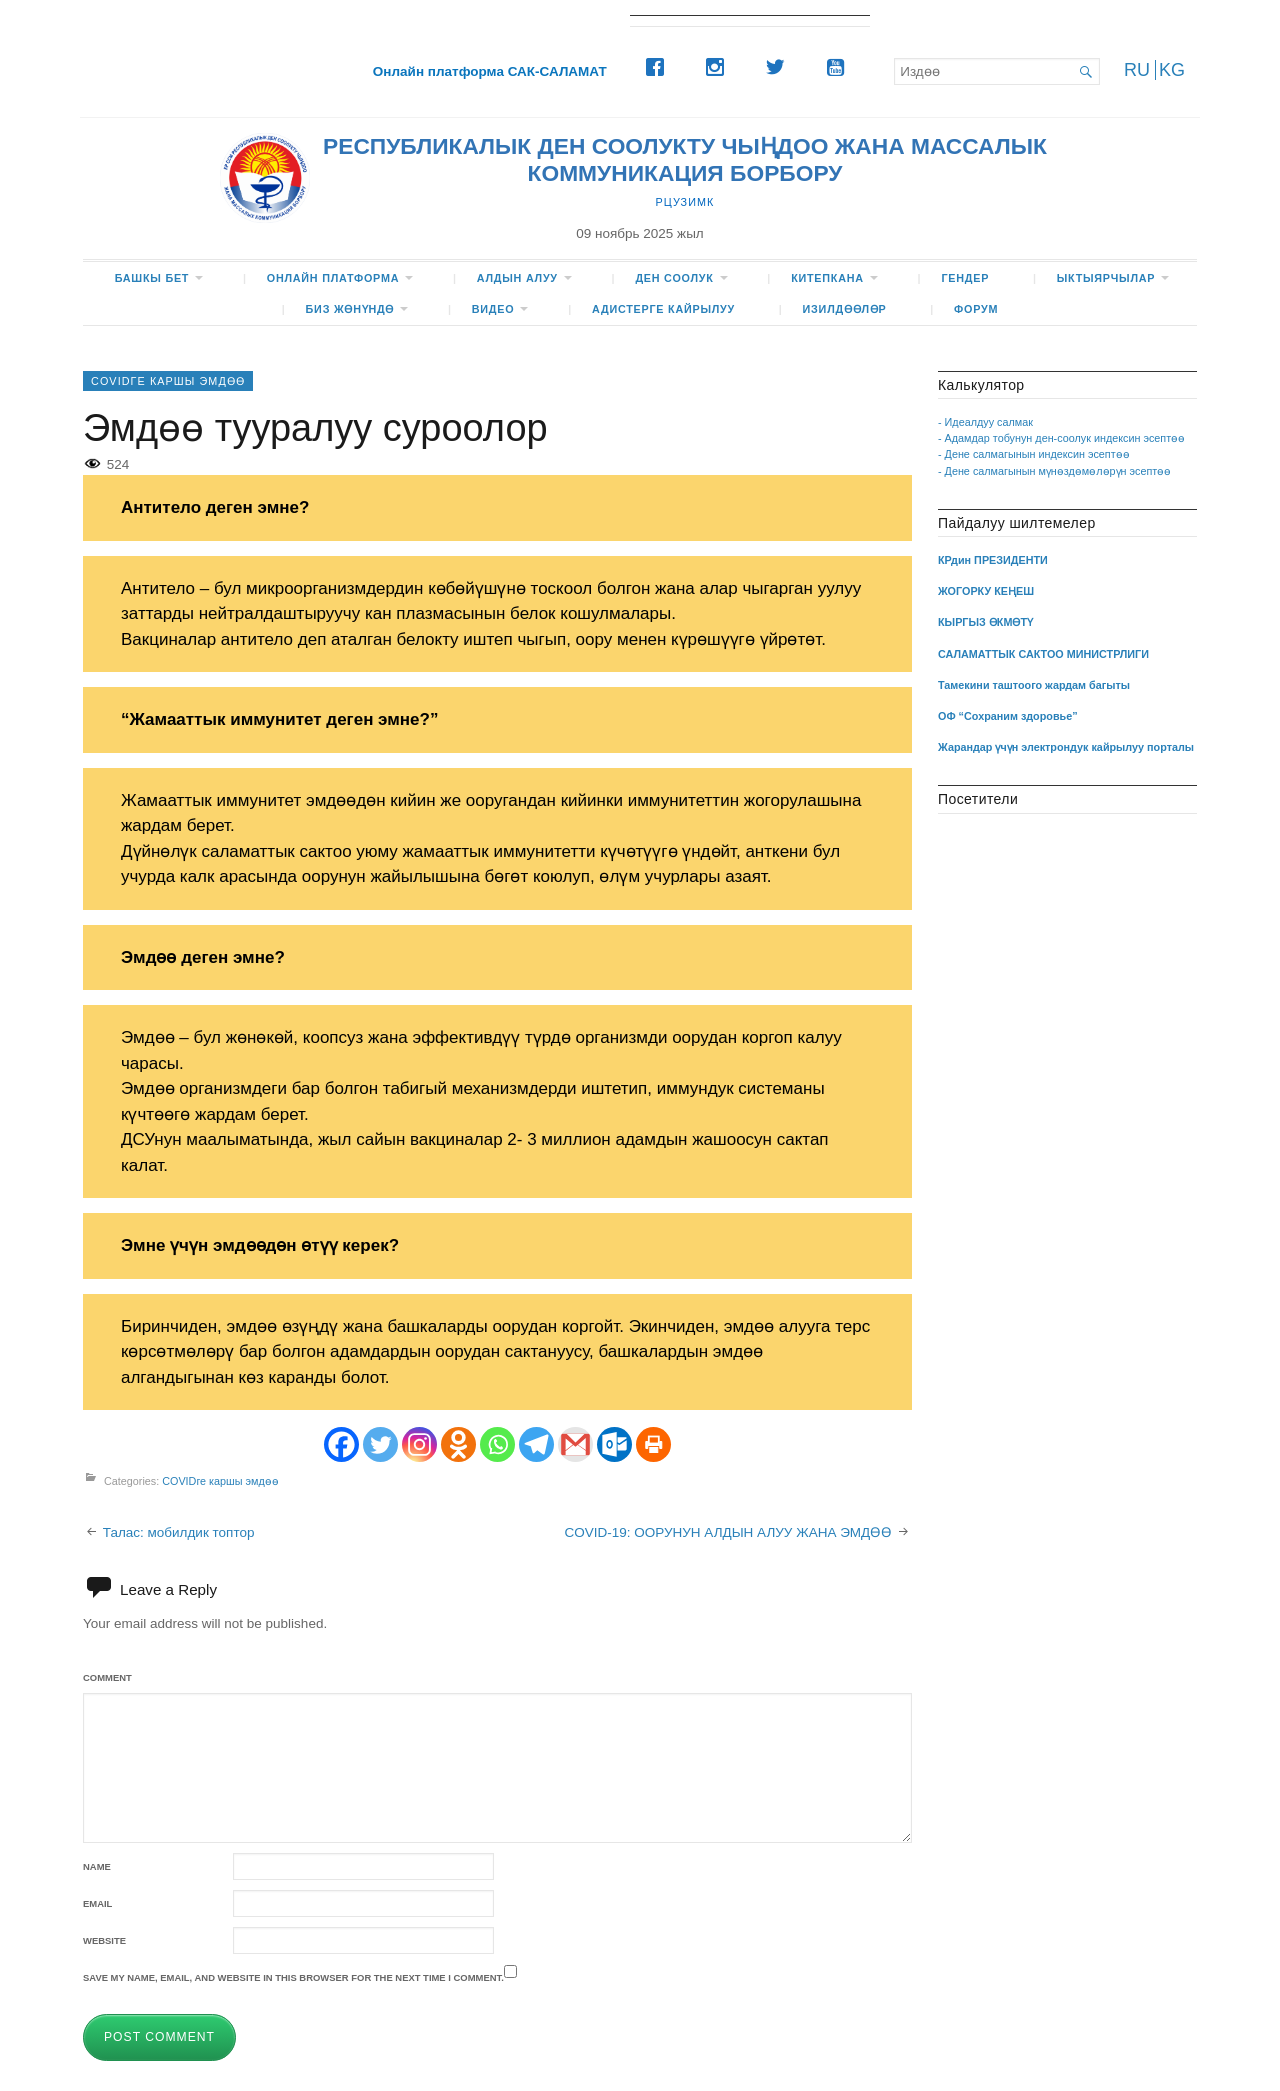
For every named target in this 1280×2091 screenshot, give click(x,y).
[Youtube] (840, 67)
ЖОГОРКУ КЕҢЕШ (986, 591)
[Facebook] (660, 67)
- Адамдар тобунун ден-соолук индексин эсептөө (1061, 438)
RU (1137, 70)
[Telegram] (536, 1444)
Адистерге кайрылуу (663, 309)
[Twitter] (780, 67)
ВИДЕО (493, 309)
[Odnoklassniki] (458, 1444)
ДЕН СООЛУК (674, 278)
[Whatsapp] (497, 1444)
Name (97, 1866)
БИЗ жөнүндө (350, 309)
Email (97, 1903)
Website (104, 1940)
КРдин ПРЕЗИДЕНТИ (993, 560)
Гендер (965, 278)
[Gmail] (575, 1444)
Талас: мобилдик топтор (179, 1532)
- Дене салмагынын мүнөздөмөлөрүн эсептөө (1054, 471)
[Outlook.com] (614, 1444)
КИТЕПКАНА (827, 278)
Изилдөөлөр (845, 309)
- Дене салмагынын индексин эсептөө (1034, 454)
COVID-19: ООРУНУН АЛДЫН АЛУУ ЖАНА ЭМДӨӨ (728, 1532)
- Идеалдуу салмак (985, 422)
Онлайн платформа (333, 278)
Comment (107, 1677)
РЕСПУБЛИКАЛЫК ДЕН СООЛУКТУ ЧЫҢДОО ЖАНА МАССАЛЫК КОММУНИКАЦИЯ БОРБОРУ (685, 159)
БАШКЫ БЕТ (152, 278)
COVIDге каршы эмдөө (168, 381)
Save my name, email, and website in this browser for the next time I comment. (293, 1977)
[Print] (653, 1444)
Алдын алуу (517, 278)
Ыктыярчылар (1106, 278)
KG (1172, 70)
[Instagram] (720, 67)
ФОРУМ (976, 309)
